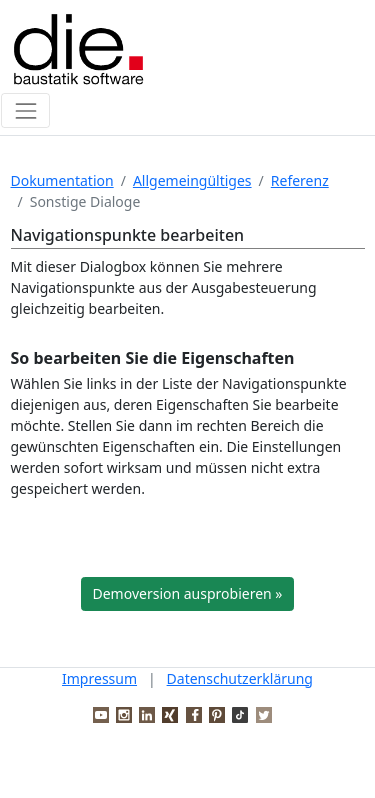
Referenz (300, 180)
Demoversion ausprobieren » (188, 593)
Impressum (99, 678)
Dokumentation (62, 180)
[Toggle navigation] (25, 110)
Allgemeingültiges (192, 180)
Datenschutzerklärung (240, 678)
